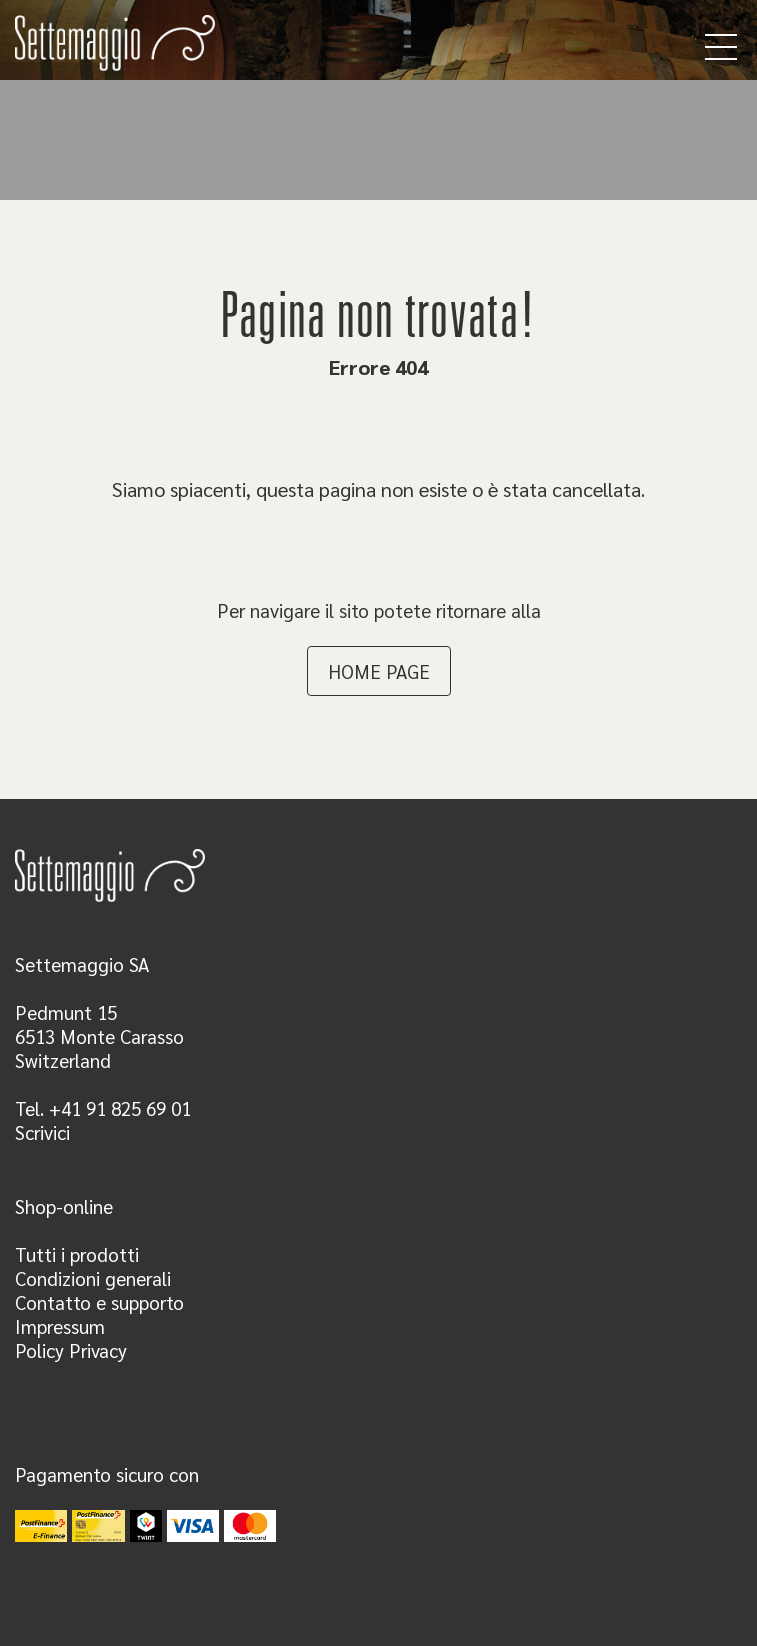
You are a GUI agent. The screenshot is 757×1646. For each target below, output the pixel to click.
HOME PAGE (379, 671)
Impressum (60, 1326)
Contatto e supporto (99, 1302)
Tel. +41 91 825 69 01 (103, 1108)
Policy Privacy (71, 1350)
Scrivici (42, 1132)
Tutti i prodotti (77, 1254)
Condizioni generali (93, 1278)
